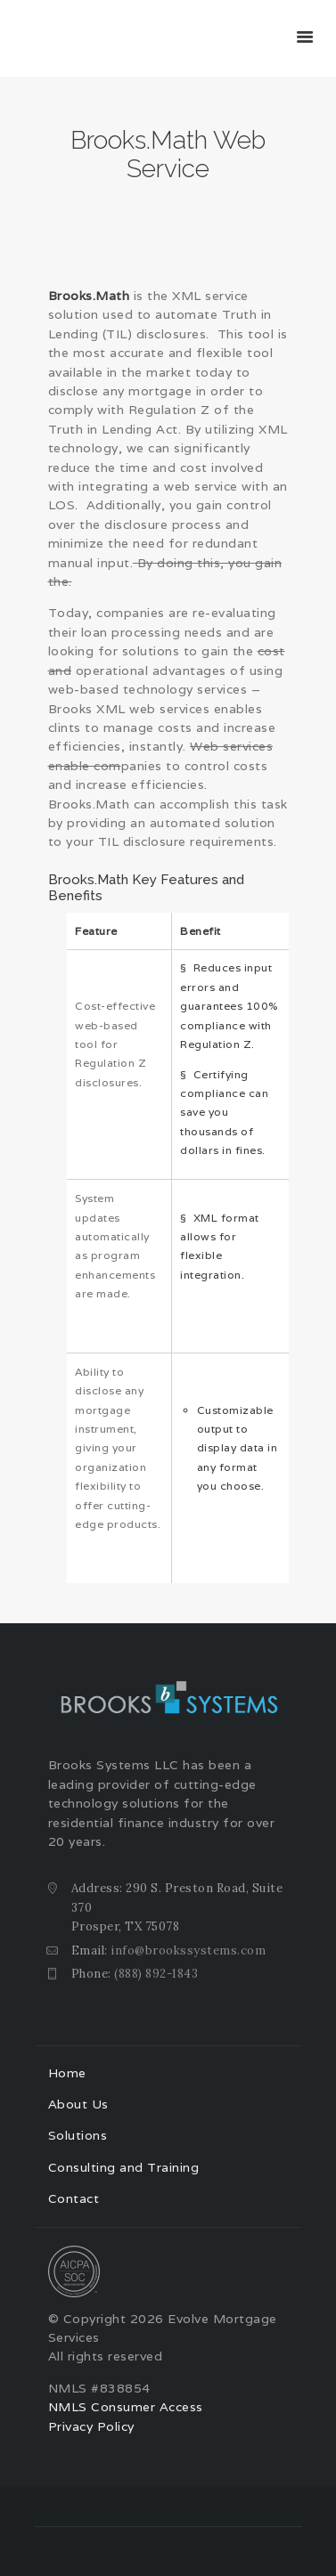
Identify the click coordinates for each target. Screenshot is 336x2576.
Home (67, 2073)
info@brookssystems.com (188, 1950)
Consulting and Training (124, 2167)
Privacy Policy (91, 2426)
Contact (74, 2198)
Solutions (78, 2135)
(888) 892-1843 (156, 1973)
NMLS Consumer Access (125, 2407)
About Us (78, 2104)
